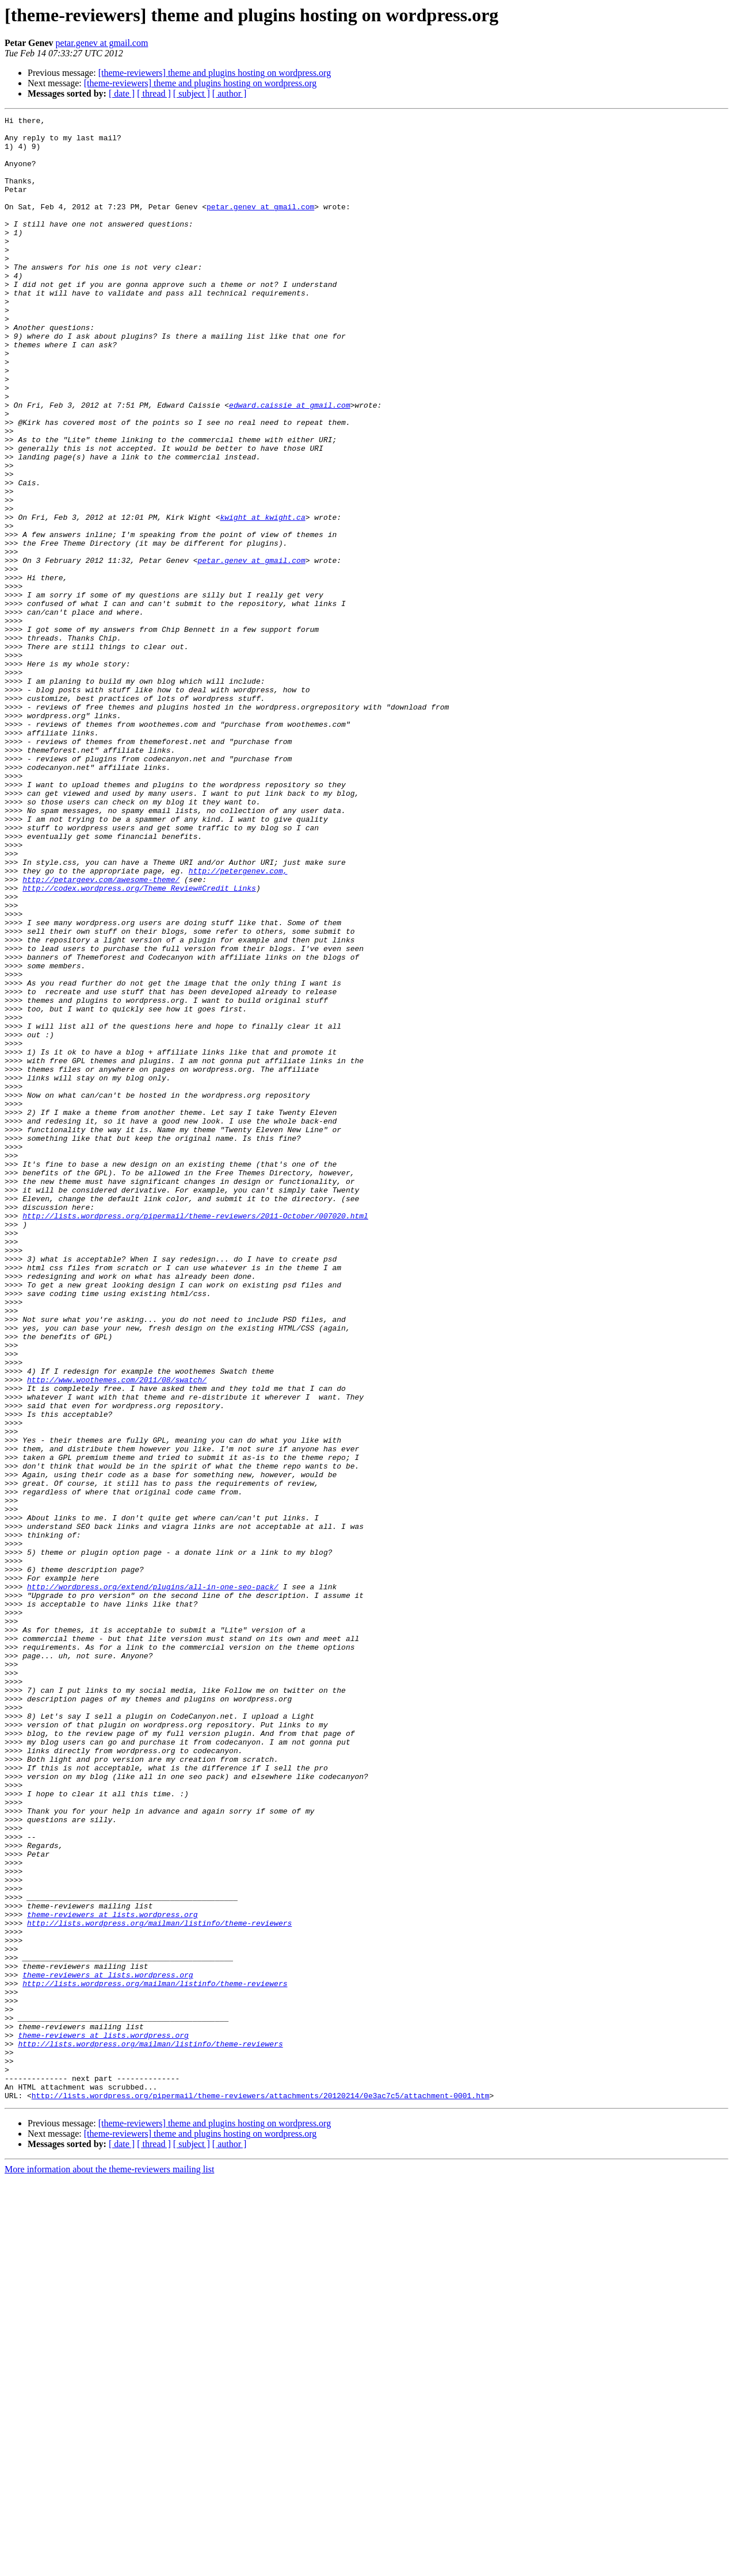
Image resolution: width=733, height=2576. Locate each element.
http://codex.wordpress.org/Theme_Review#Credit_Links (139, 1043)
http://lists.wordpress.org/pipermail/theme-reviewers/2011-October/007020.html (195, 1436)
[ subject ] (191, 93)
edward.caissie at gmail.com (289, 463)
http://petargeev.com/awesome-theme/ (101, 1033)
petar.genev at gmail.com (102, 43)
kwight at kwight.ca (262, 598)
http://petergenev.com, (238, 1022)
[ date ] (122, 93)
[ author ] (229, 93)
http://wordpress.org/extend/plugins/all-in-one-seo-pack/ (152, 1881)
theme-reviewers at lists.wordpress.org (112, 2275)
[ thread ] (154, 93)
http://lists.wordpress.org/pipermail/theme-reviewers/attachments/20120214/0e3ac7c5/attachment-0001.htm (261, 2492)
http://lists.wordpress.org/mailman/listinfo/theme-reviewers (159, 2285)
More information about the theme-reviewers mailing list (109, 2566)
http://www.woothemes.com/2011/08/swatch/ (117, 1633)
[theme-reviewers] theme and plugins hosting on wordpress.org (214, 73)
